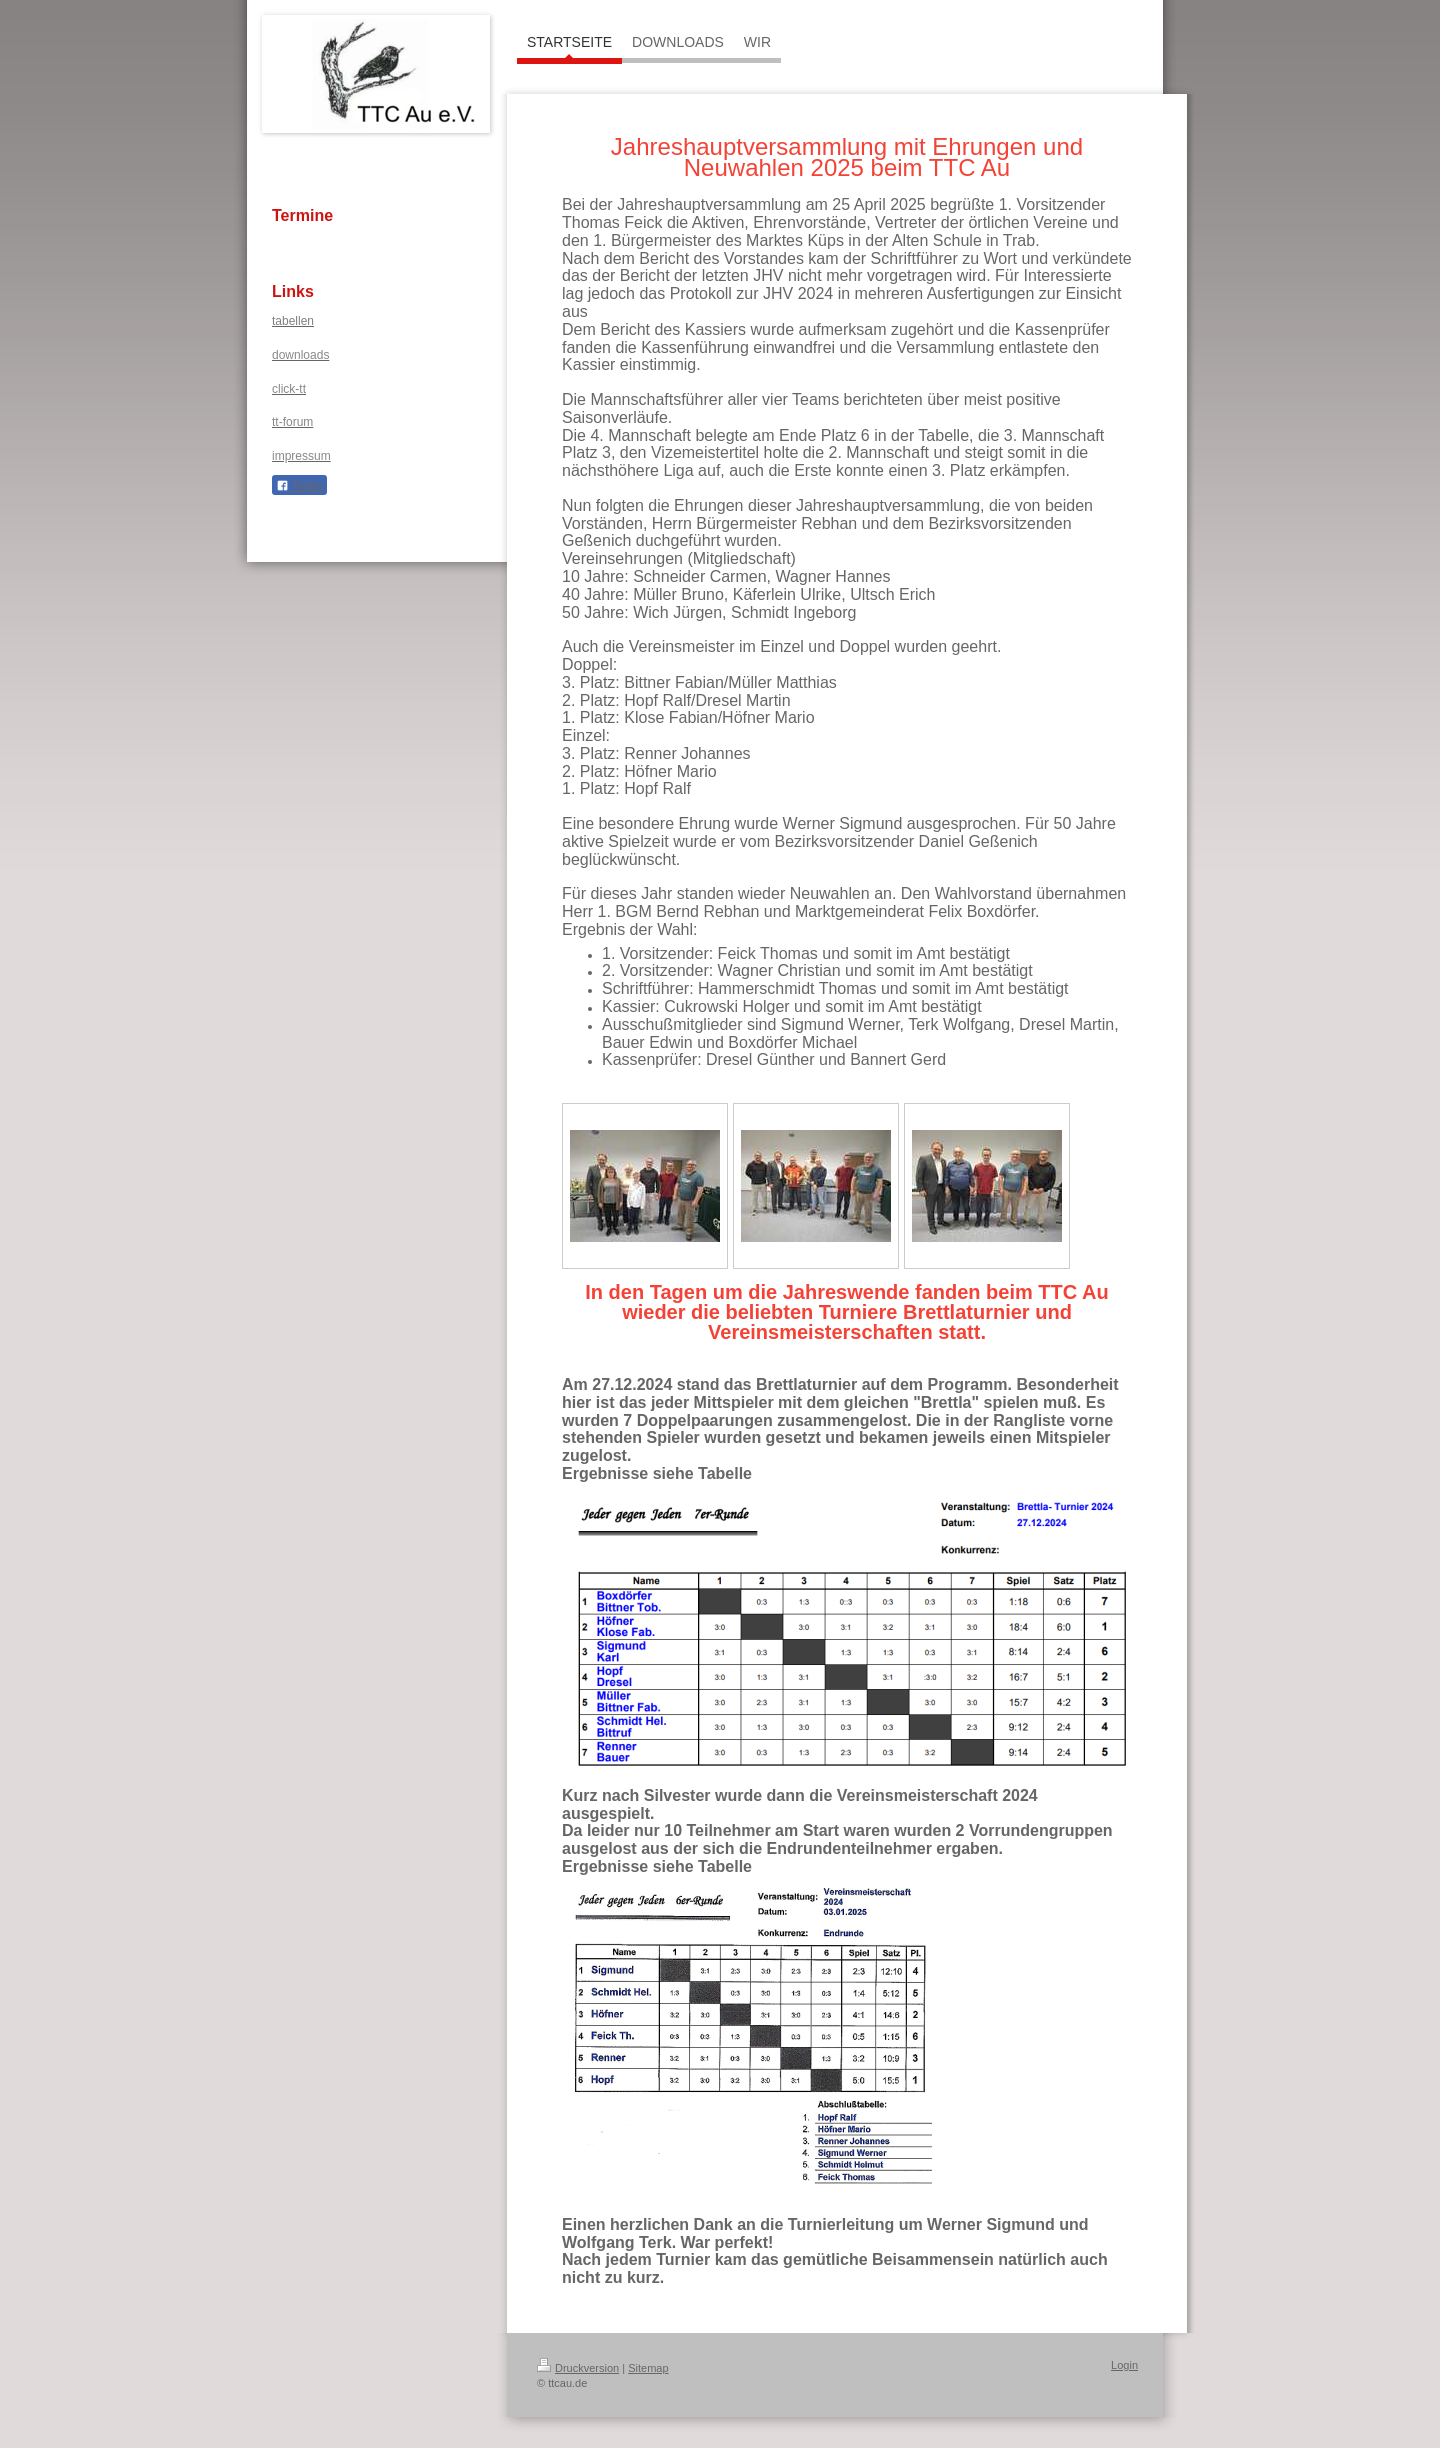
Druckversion (578, 2368)
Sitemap (648, 2368)
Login (1124, 2365)
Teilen (299, 486)
